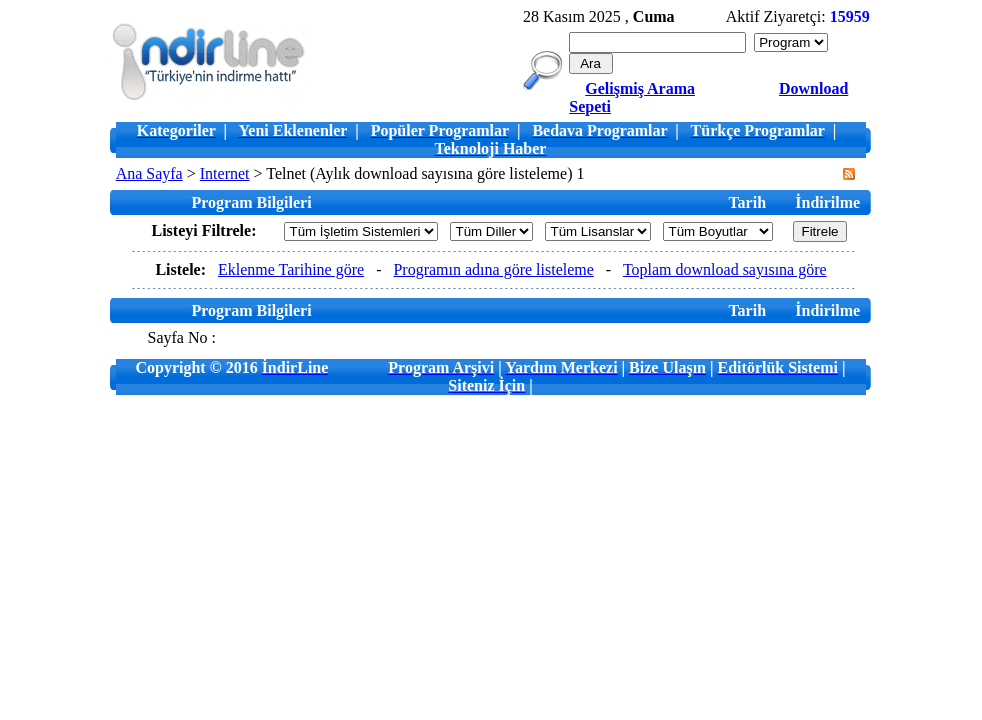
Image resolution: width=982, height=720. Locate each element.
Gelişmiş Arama (640, 88)
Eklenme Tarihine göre (291, 269)
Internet (225, 173)
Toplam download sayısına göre (725, 269)
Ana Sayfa (149, 173)
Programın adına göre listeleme (493, 269)
